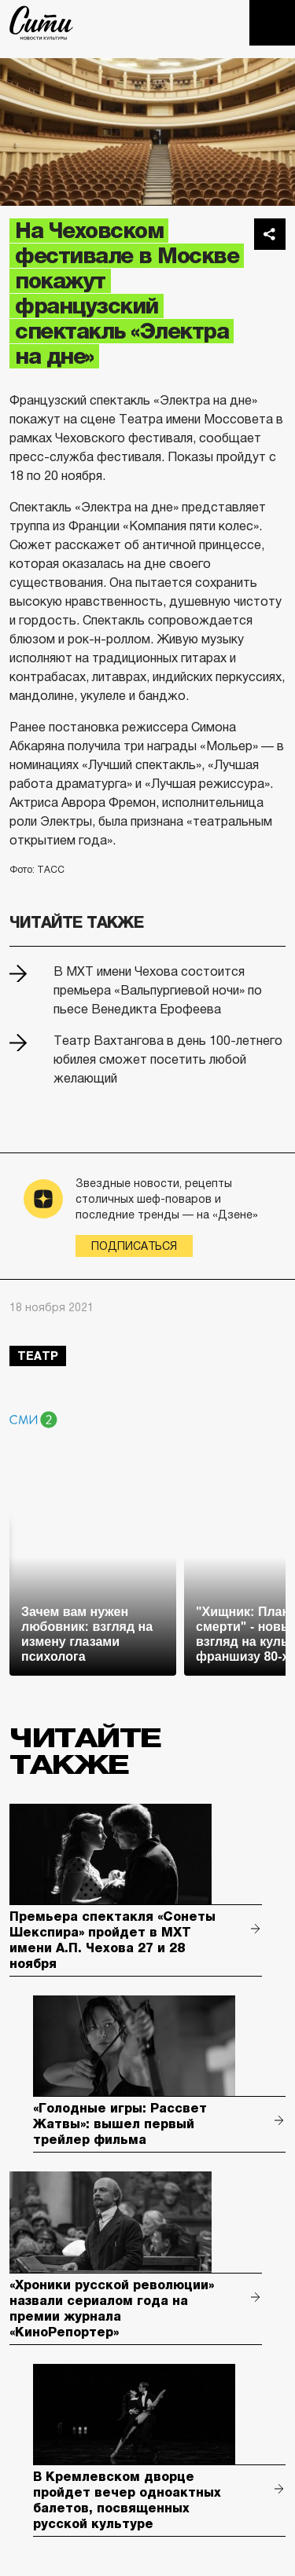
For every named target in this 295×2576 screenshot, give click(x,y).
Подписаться (134, 1246)
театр (37, 1356)
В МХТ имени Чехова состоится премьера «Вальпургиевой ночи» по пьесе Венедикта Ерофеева (157, 990)
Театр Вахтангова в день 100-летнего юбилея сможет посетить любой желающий (167, 1059)
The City (41, 22)
